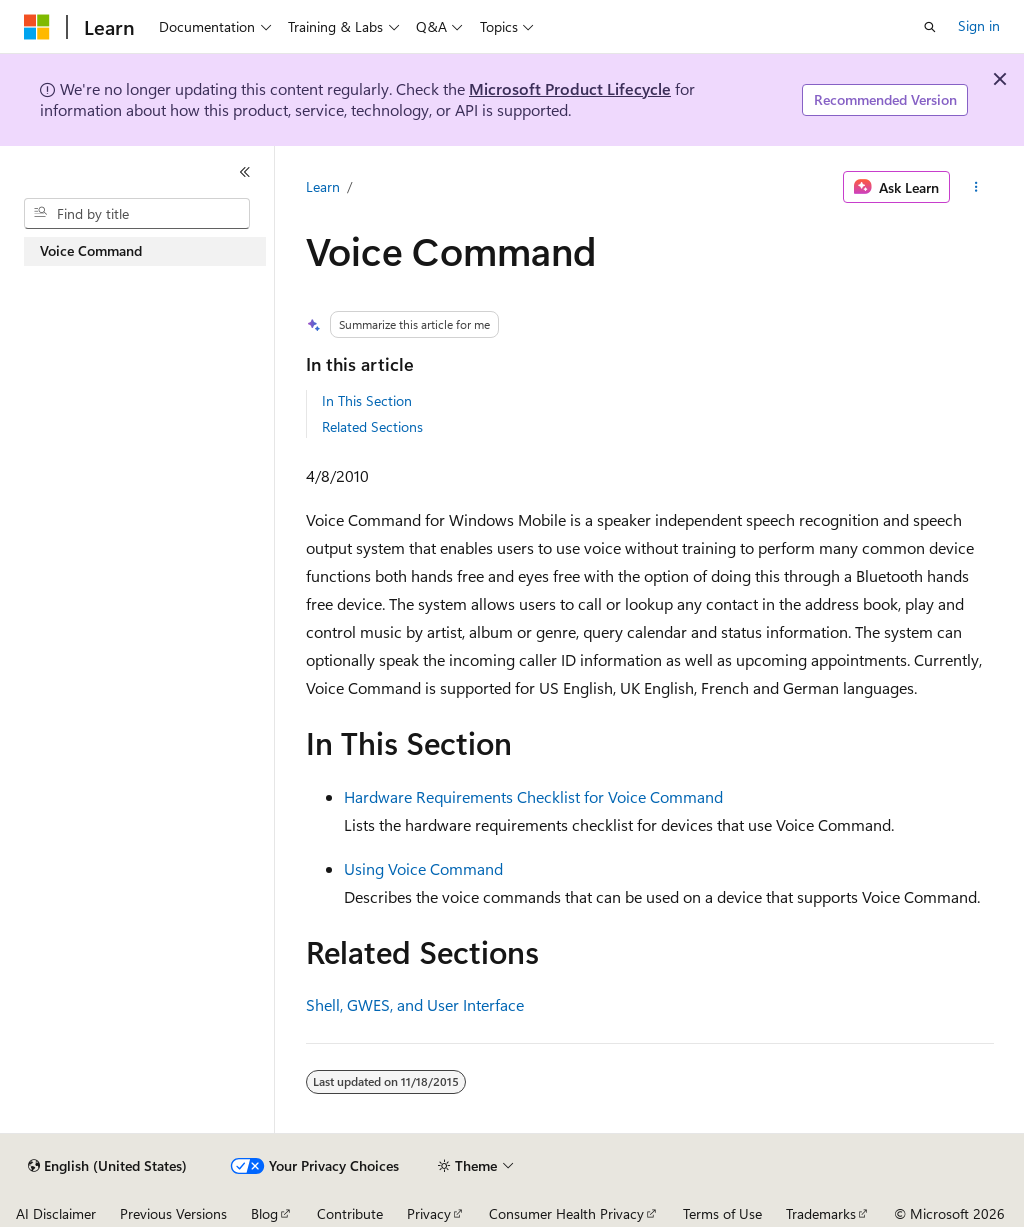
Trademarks (821, 1213)
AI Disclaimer (56, 1213)
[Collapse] (245, 172)
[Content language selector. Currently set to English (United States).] (107, 1166)
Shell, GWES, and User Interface (415, 1004)
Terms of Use (722, 1213)
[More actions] (975, 187)
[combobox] (137, 214)
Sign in (979, 25)
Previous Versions (173, 1213)
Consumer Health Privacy (566, 1213)
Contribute (350, 1213)
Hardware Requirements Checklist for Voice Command (533, 796)
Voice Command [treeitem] (91, 250)
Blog (264, 1213)
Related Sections (372, 426)
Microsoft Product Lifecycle (570, 88)
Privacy (429, 1213)
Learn (323, 186)
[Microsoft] (37, 27)
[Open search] (930, 27)
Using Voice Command (423, 868)
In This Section (367, 400)
